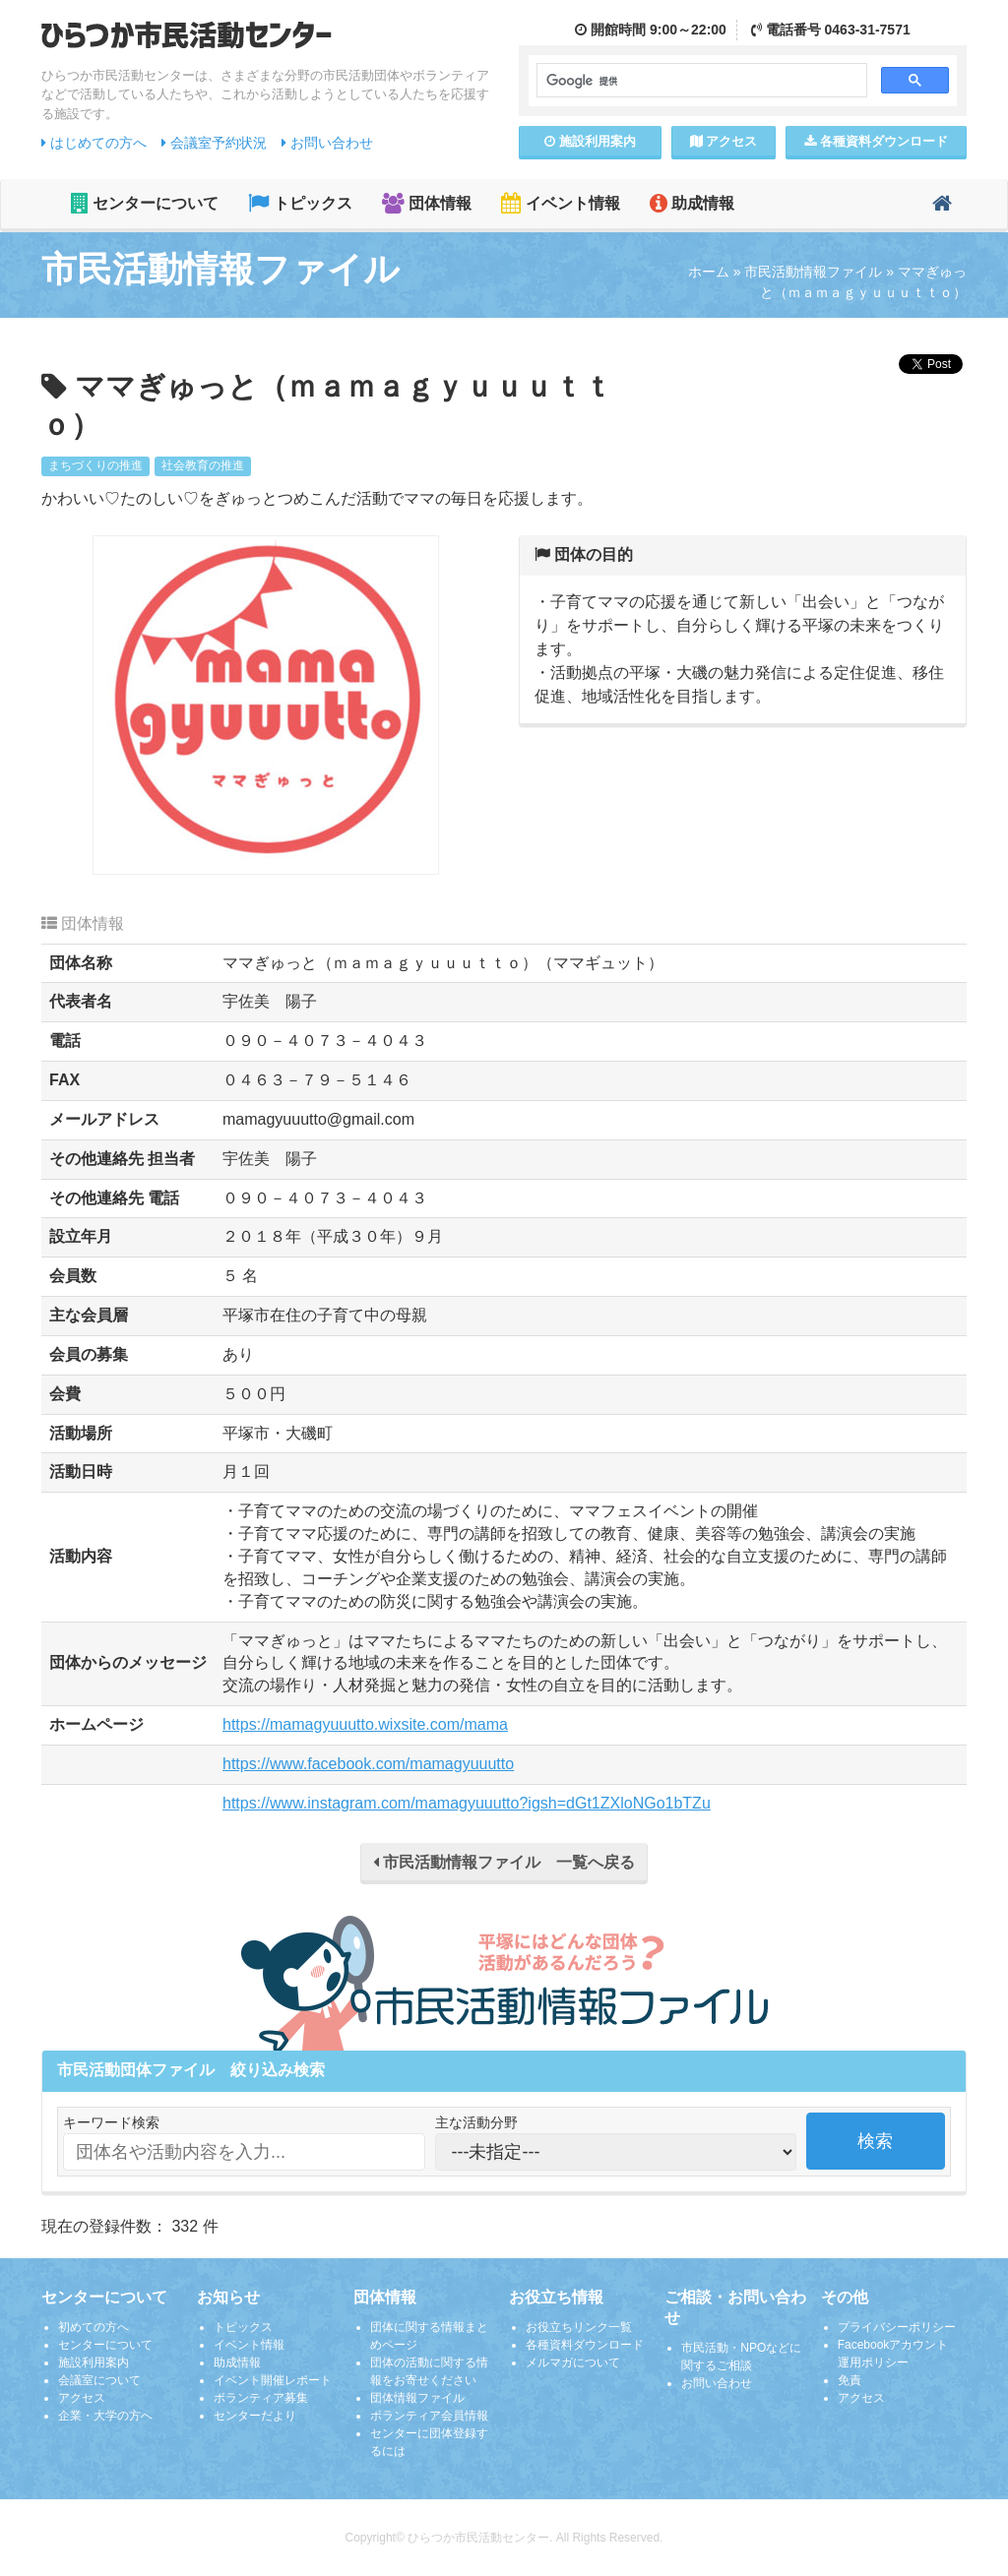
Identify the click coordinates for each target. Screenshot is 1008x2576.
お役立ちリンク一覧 (579, 2327)
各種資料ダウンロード (585, 2345)
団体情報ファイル (417, 2398)
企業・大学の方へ (105, 2416)
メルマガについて (573, 2362)
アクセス (724, 141)
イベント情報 (560, 203)
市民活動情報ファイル (813, 271)
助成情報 (692, 203)
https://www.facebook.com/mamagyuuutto (368, 1763)
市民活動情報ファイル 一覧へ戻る (504, 1862)
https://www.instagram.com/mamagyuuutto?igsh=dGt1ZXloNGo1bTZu (466, 1803)
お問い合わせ (327, 143)
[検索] (699, 80)
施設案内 (590, 141)
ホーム (708, 271)
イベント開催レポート (273, 2380)
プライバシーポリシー (897, 2327)
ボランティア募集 (261, 2398)
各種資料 (876, 141)
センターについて (145, 203)
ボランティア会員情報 (429, 2416)
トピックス (299, 203)
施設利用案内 (93, 2362)
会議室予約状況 (214, 143)
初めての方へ (93, 2327)
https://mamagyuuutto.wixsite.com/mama (365, 1724)
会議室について (99, 2380)
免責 (849, 2380)
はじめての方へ (94, 143)
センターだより (255, 2416)
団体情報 (427, 203)
